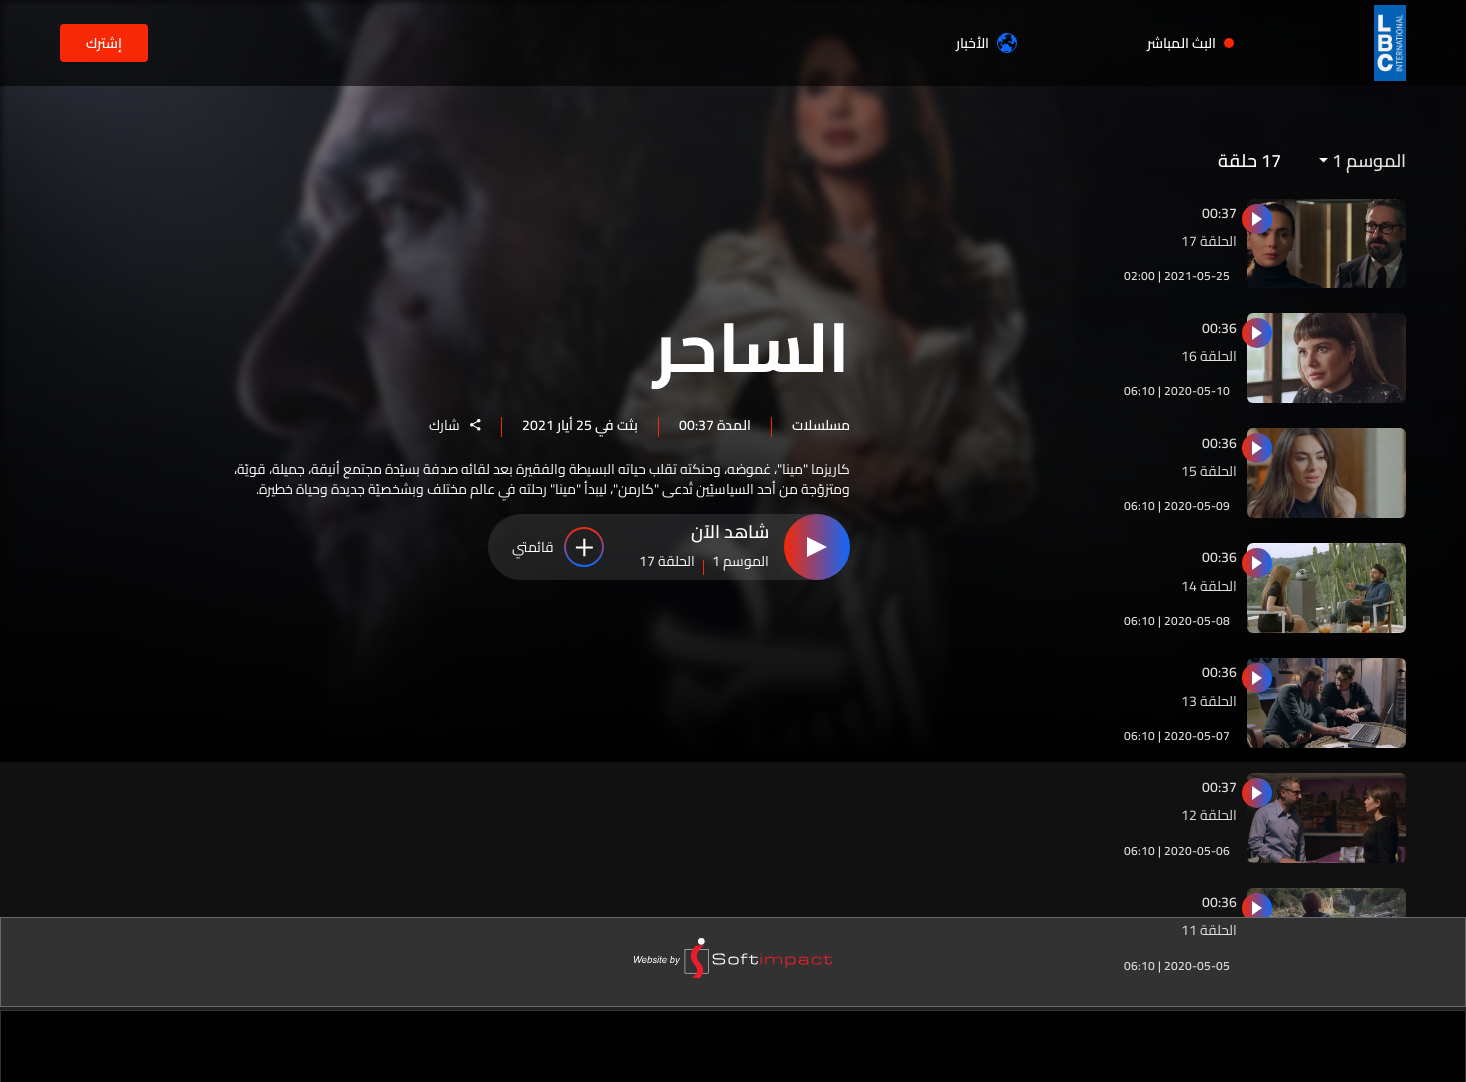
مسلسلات (821, 425)
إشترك (104, 43)
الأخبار (986, 43)
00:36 (1219, 328)
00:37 (1219, 213)
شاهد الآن (730, 534)
